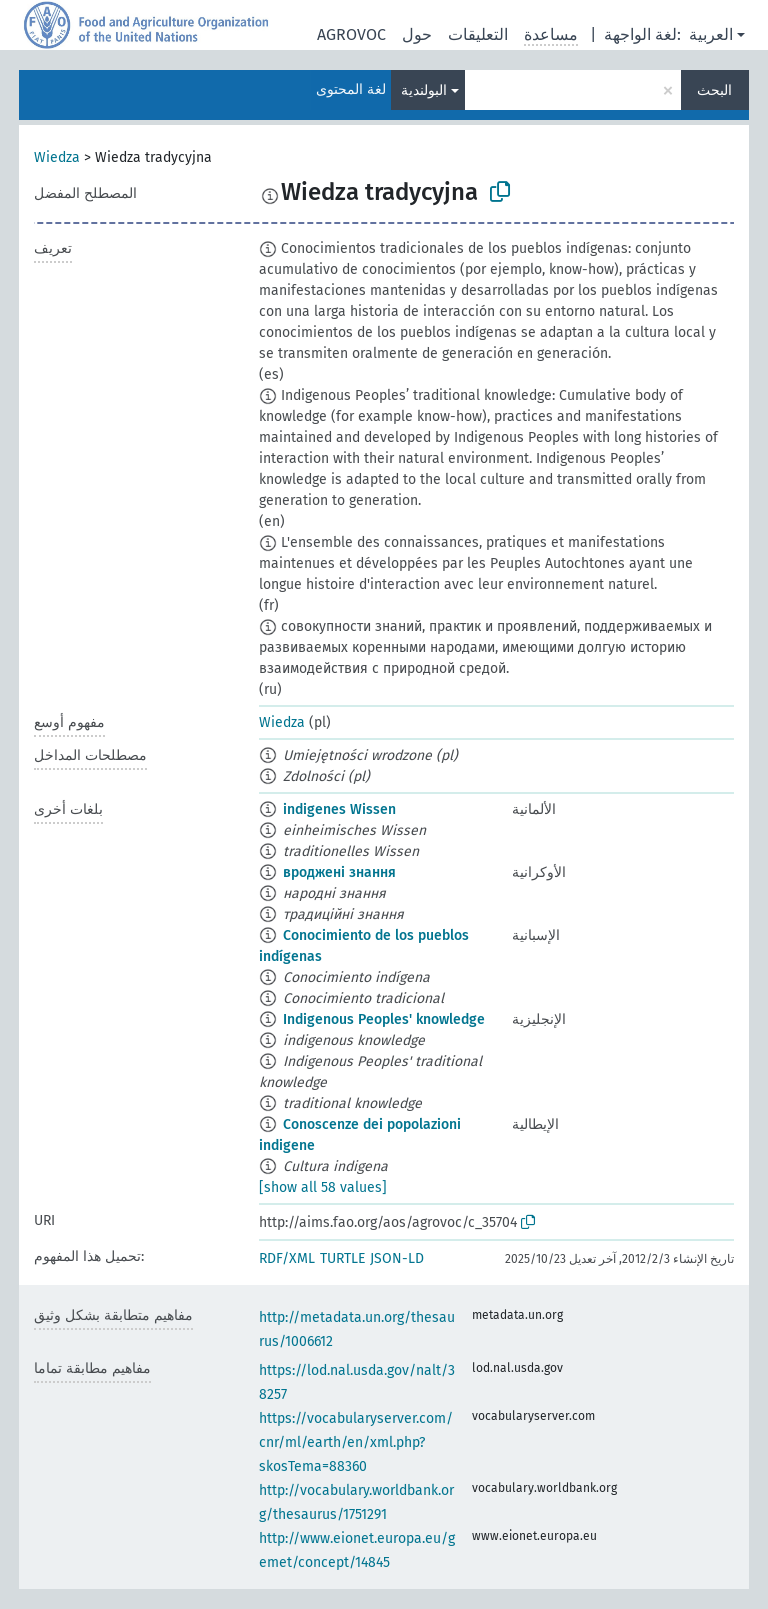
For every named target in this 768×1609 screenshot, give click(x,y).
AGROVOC (351, 34)
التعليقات (478, 34)
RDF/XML (287, 1258)
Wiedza (57, 157)
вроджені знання (339, 872)
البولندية (424, 90)
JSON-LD (397, 1258)
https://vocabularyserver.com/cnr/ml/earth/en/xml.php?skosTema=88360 (356, 1442)
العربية (711, 34)
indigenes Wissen (339, 809)
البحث (714, 90)
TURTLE (342, 1258)
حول (417, 34)
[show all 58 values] (323, 1187)
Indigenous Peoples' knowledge (384, 1019)
